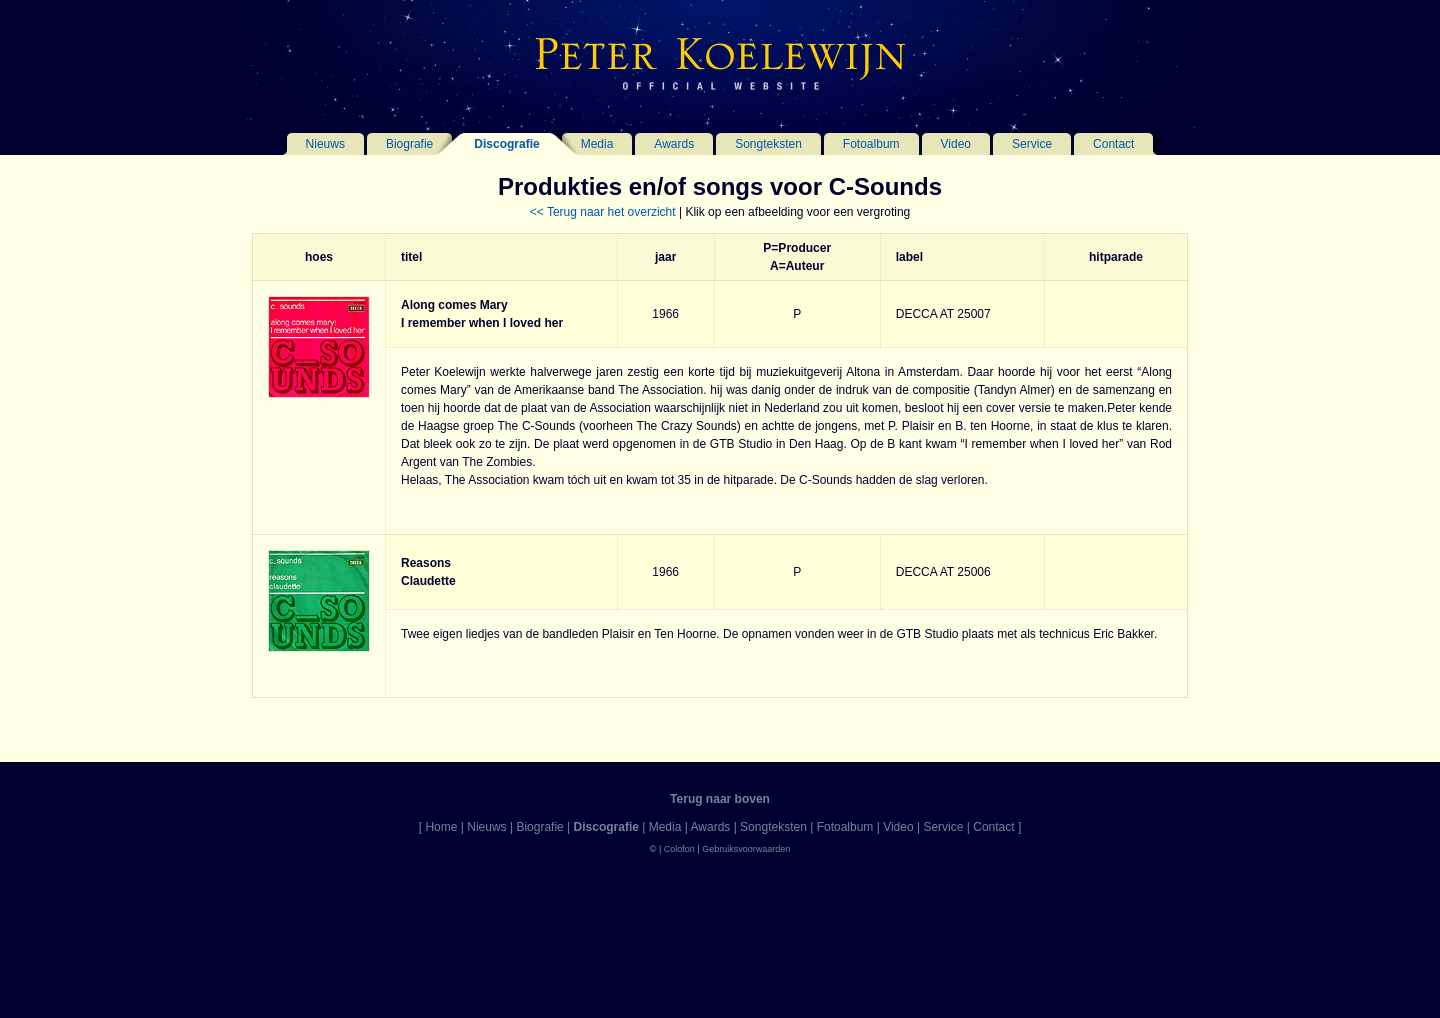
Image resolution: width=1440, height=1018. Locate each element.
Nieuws (325, 144)
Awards (674, 144)
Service (1032, 144)
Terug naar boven (720, 799)
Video (956, 144)
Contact (1113, 144)
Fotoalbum (871, 144)
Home (441, 827)
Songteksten (768, 144)
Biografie (409, 144)
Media (597, 144)
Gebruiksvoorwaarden (746, 849)
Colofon (679, 849)
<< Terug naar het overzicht (603, 212)
